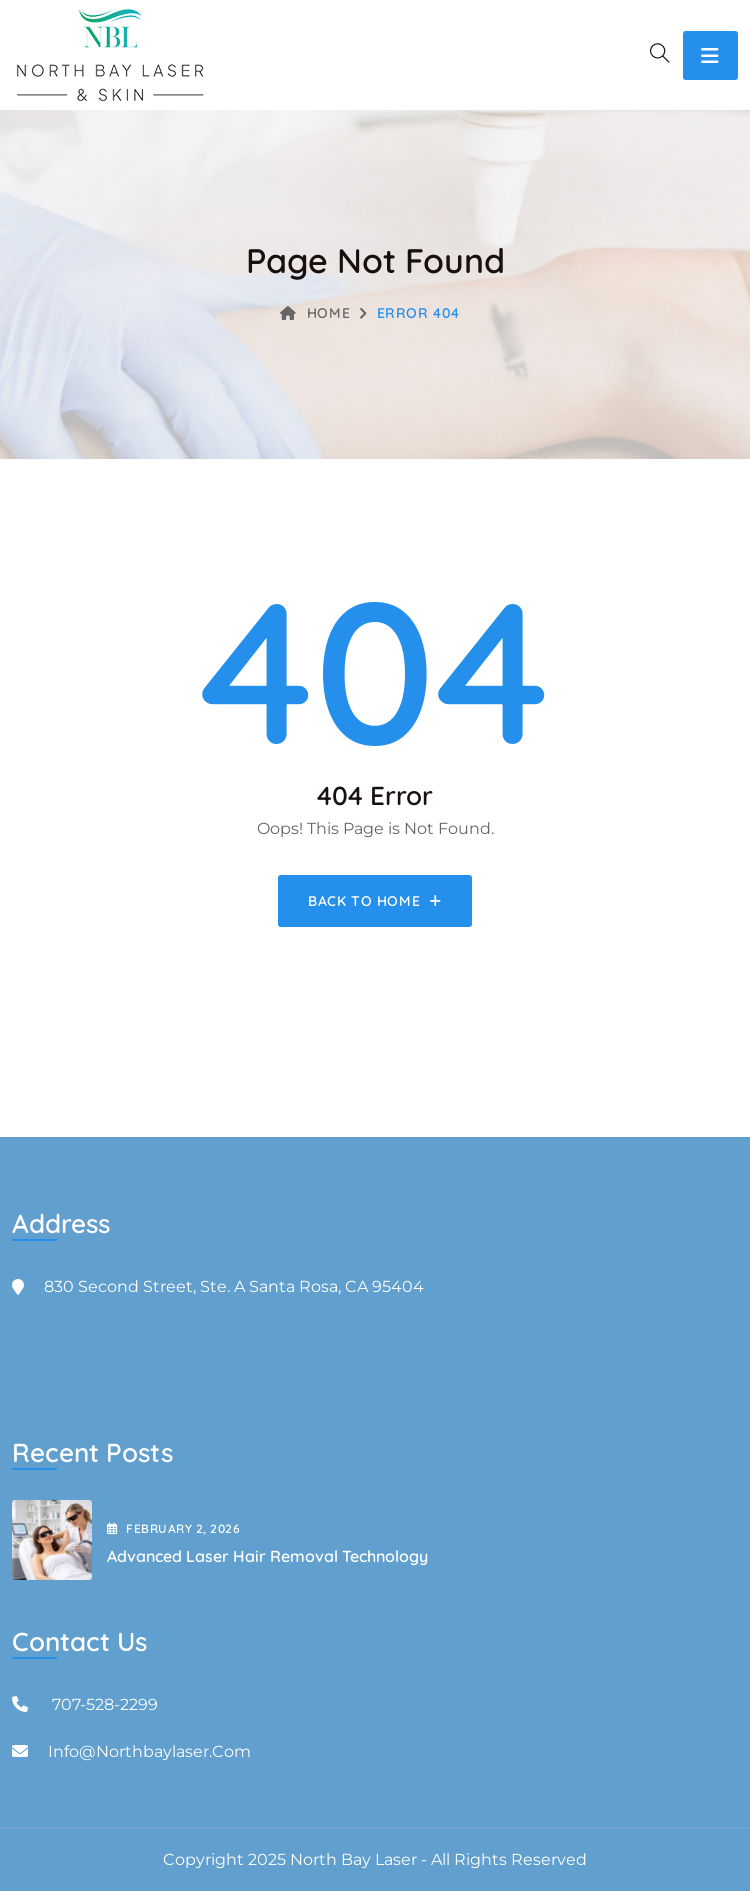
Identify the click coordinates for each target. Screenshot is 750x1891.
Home (315, 313)
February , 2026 (173, 1528)
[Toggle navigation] (710, 55)
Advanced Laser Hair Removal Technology (267, 1556)
